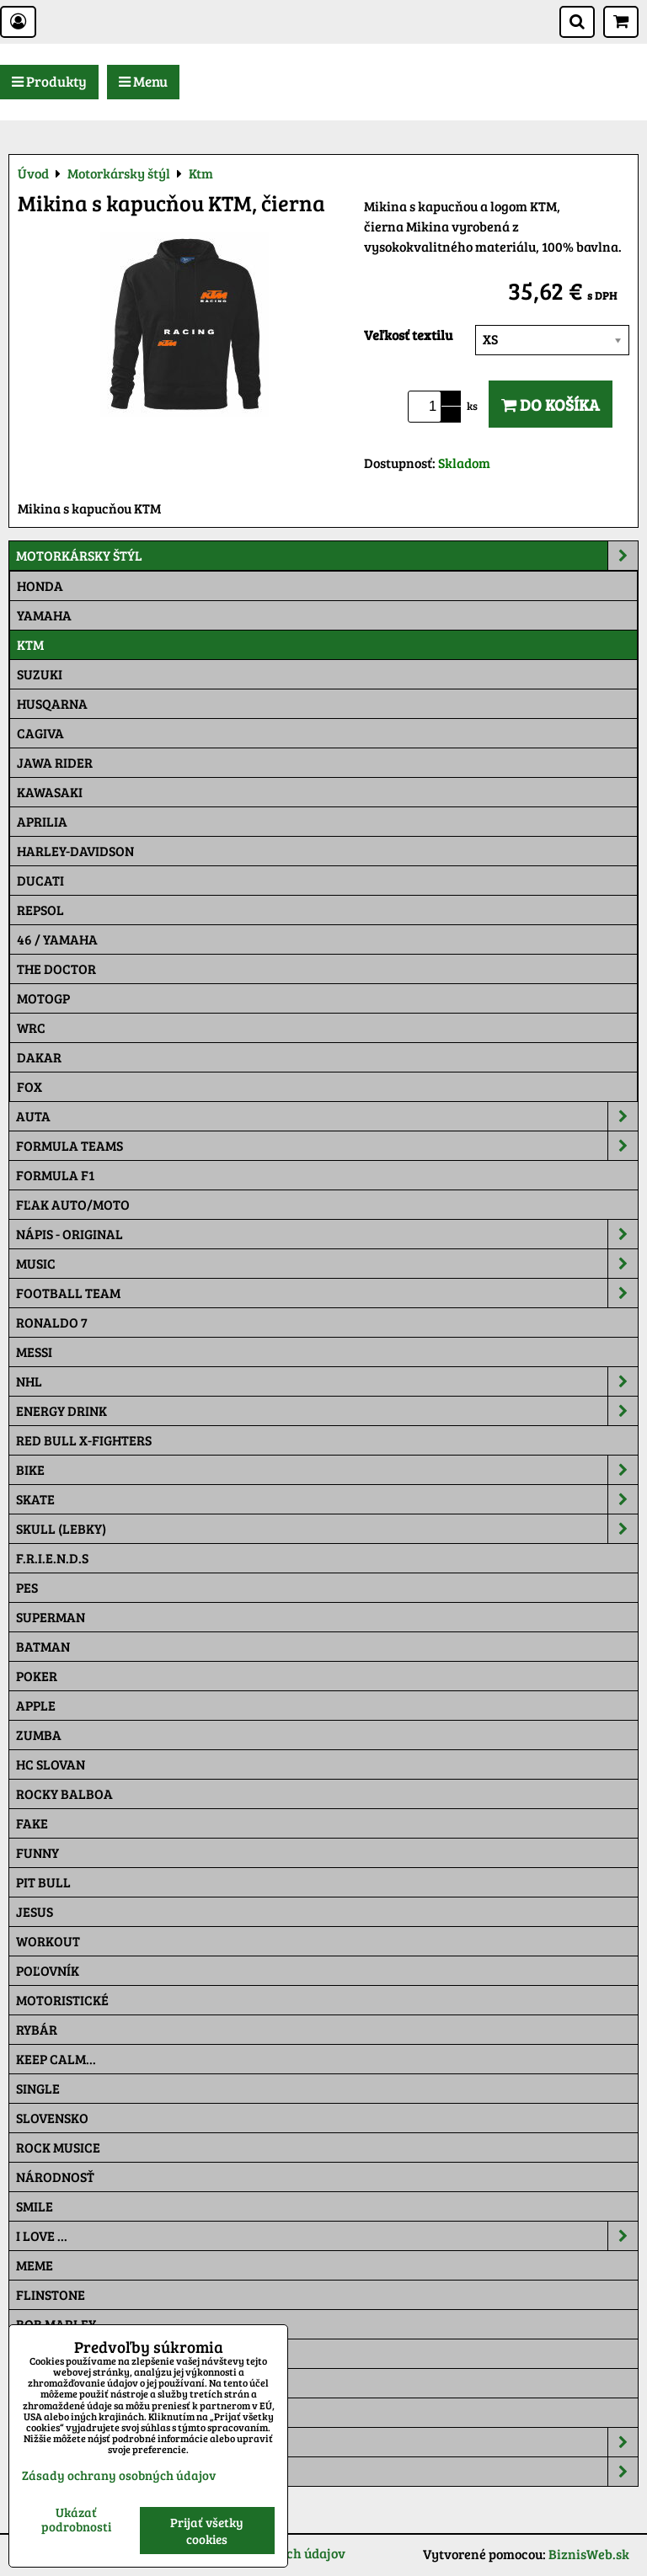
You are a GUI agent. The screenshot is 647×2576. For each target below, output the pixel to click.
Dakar (39, 1057)
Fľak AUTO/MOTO (73, 1204)
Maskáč (42, 2412)
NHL (327, 1381)
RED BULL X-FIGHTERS (84, 1440)
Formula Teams (327, 1145)
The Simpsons (60, 2353)
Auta (327, 1116)
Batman (43, 1646)
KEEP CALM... (56, 2059)
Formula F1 (55, 1175)
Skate (327, 1499)
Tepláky (327, 2471)
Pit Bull (43, 1882)
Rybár (36, 2029)
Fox (29, 1086)
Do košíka (550, 404)
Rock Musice (58, 2147)
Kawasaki (50, 792)
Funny (37, 1852)
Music (327, 1263)
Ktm (30, 644)
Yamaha (44, 615)
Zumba (38, 1734)
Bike (327, 1470)
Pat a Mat (48, 2383)
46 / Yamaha (57, 939)
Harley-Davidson (75, 851)
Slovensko (52, 2117)
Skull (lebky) (327, 1528)
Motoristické (62, 2000)
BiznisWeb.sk (588, 2554)
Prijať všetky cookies (206, 2530)
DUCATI (40, 880)
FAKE (32, 1823)
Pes (27, 1587)
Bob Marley (56, 2324)
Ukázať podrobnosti (76, 2519)
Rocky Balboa (64, 1793)
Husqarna (52, 703)
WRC (31, 1027)
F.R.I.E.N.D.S (52, 1558)
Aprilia (42, 821)
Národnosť (55, 2176)
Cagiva (40, 733)
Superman (50, 1617)
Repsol (40, 909)
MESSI (34, 1351)
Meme (34, 2265)
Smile (34, 2206)
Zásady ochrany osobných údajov (119, 2475)
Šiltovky (327, 2442)
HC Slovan (50, 1764)
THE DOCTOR (56, 968)
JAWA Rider (55, 762)
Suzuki (39, 674)
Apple (36, 1705)
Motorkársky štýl (327, 555)
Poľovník (47, 1970)
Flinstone (50, 2294)
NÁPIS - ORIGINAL (327, 1234)
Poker (36, 1676)
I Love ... (327, 2236)
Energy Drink (327, 1411)
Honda (40, 585)
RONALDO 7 (52, 1322)
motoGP (43, 998)
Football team (327, 1293)
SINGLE (38, 2088)
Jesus (34, 1911)
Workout (48, 1941)
